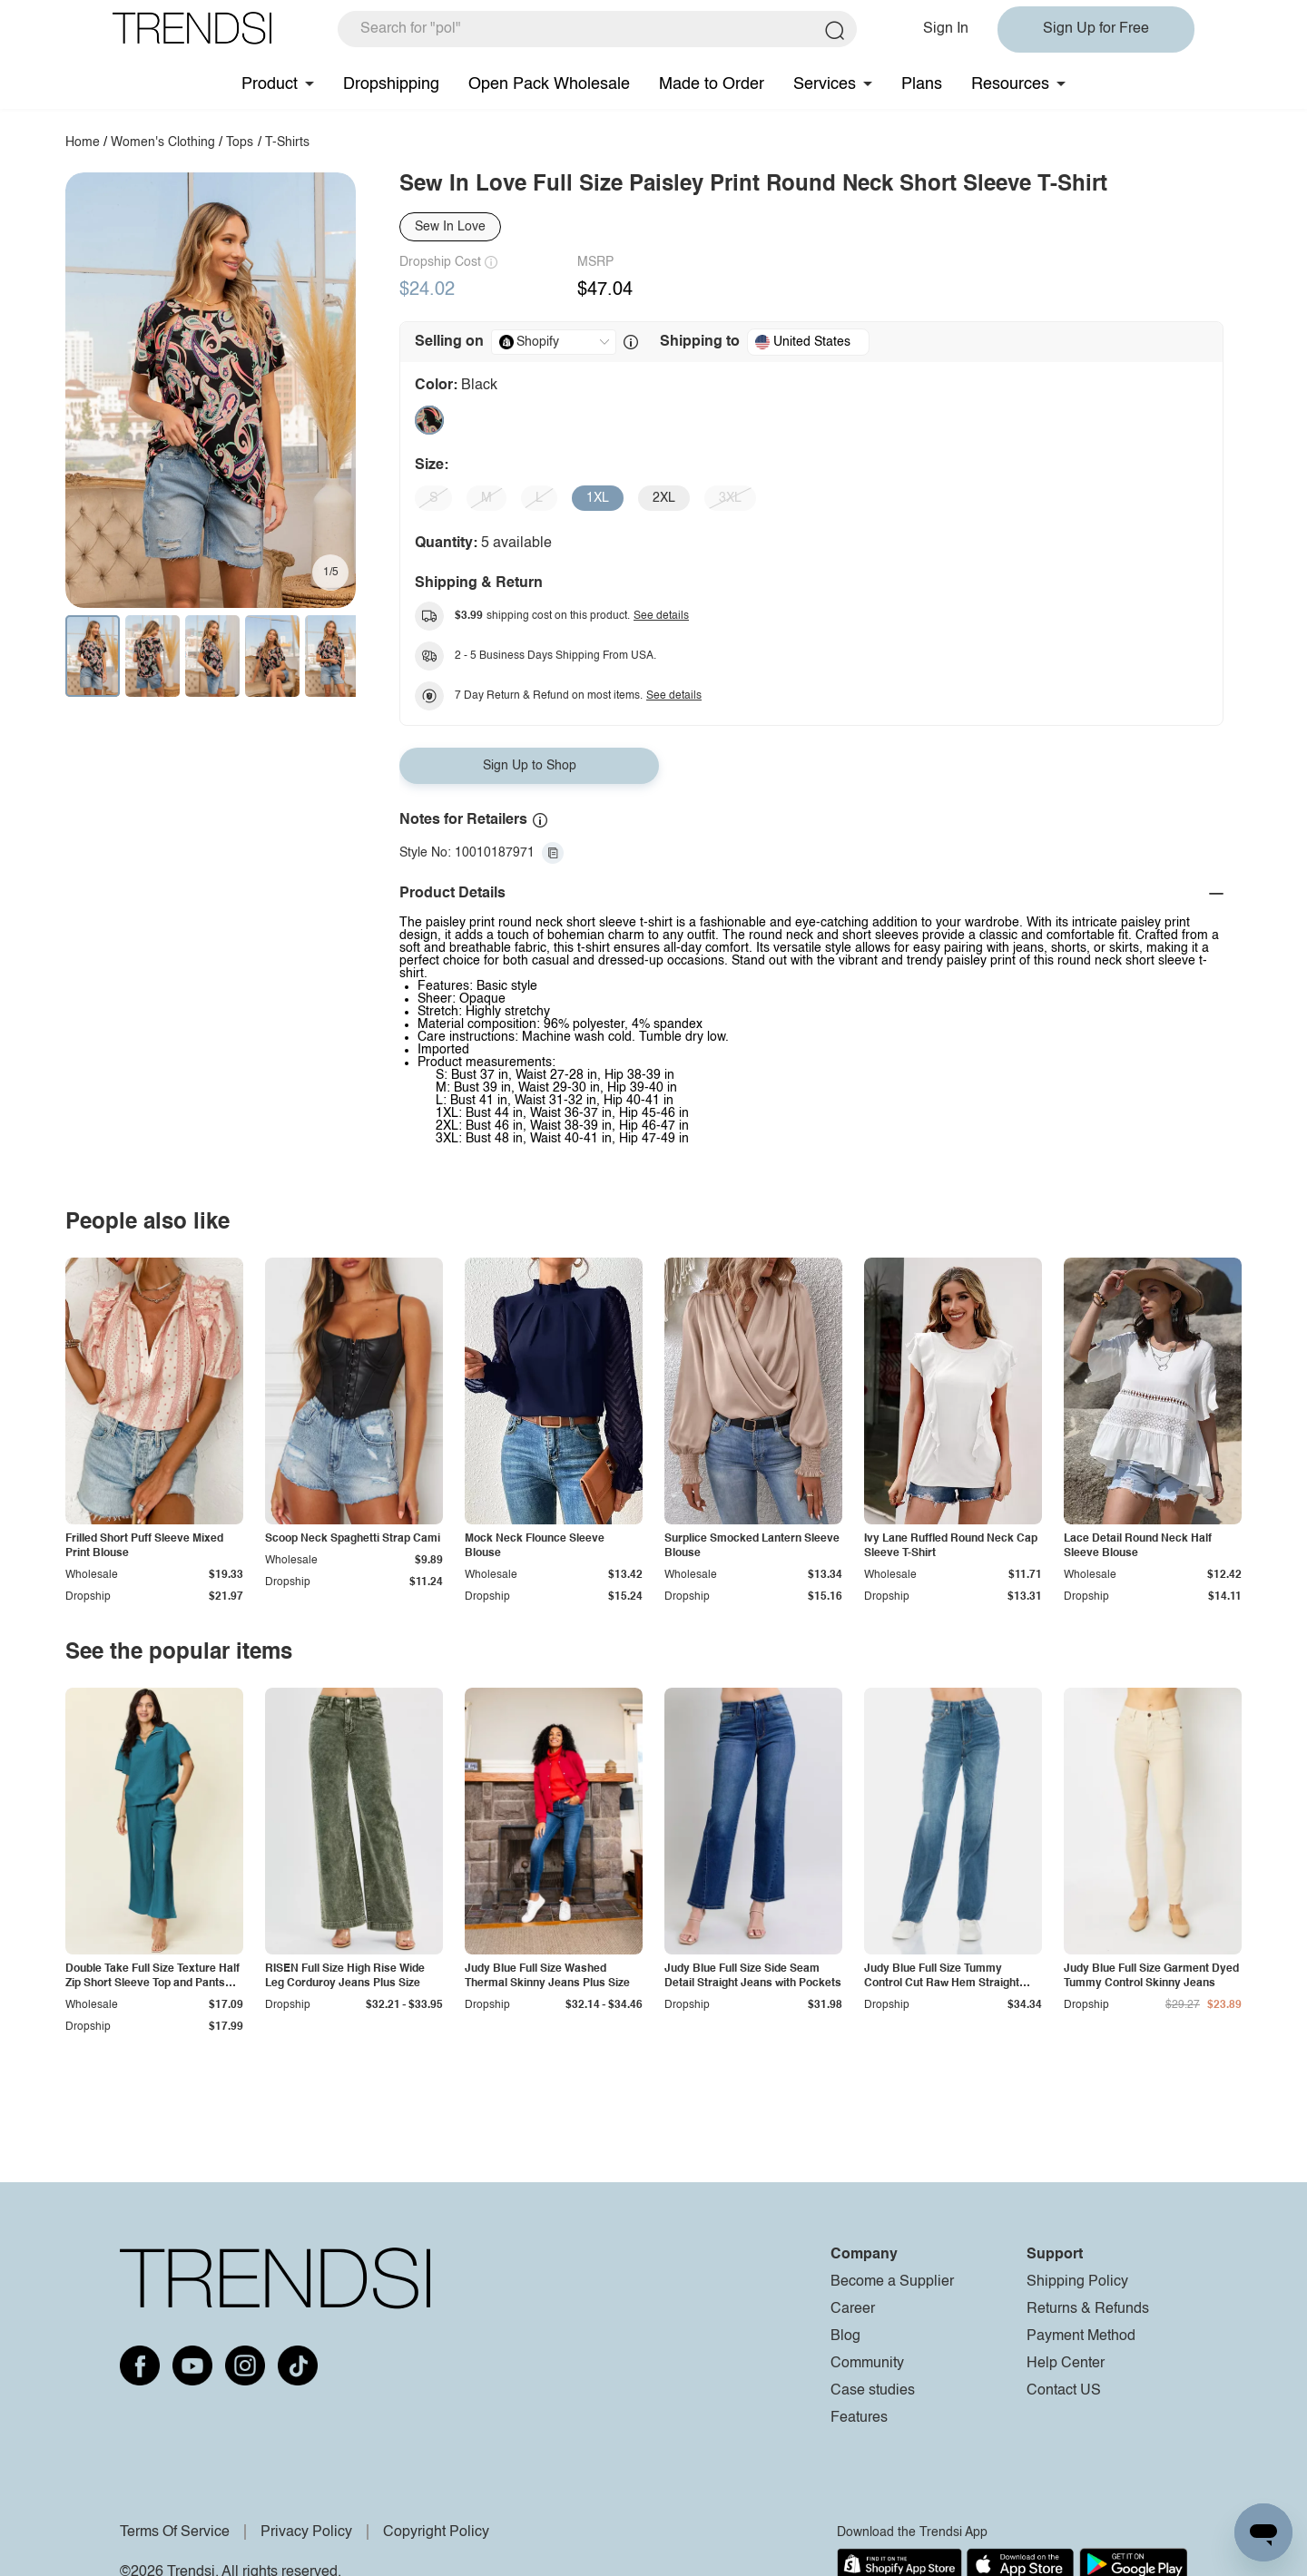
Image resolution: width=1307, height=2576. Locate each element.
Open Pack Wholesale (549, 84)
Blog (845, 2336)
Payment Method (1081, 2336)
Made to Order (711, 84)
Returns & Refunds (1088, 2309)
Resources (1010, 84)
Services (824, 84)
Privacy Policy (306, 2532)
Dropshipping (391, 84)
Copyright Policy (436, 2532)
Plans (921, 84)
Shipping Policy (1077, 2282)
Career (852, 2309)
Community (867, 2363)
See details (661, 616)
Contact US (1064, 2391)
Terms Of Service (175, 2532)
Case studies (872, 2391)
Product (269, 84)
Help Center (1066, 2363)
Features (859, 2418)
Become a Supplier (892, 2282)
